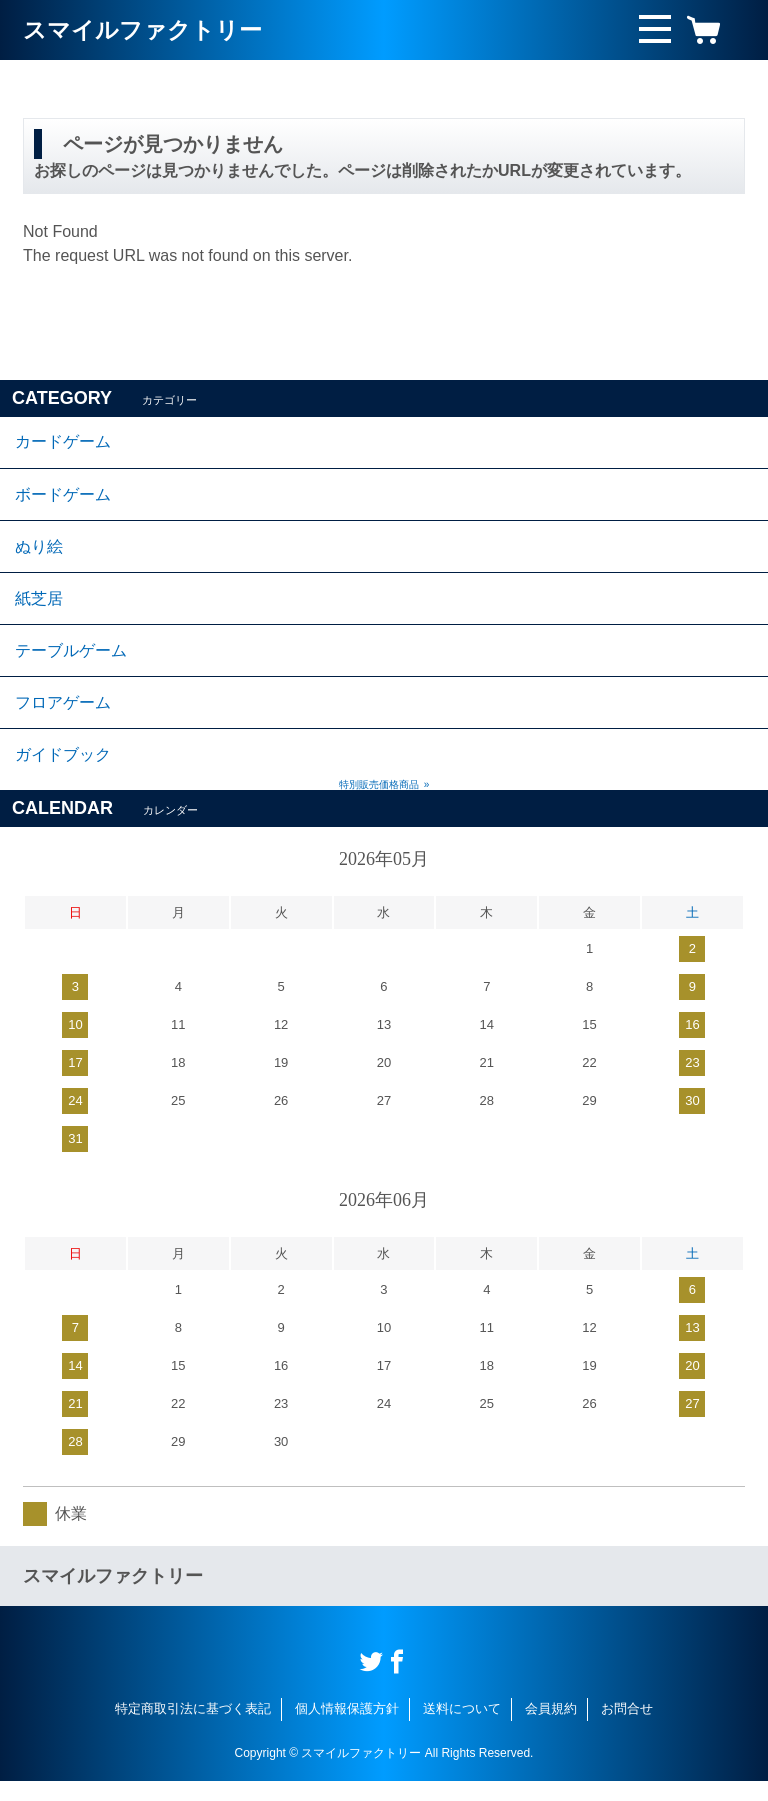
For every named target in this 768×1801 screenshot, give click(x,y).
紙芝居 (39, 608)
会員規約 (551, 1729)
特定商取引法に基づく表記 (193, 1729)
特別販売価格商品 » (384, 805)
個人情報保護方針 (347, 1729)
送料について (462, 1729)
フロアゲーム (63, 718)
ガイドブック (63, 773)
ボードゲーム (63, 498)
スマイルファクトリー (147, 29)
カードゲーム (63, 443)
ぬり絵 (39, 553)
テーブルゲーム (71, 663)
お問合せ (627, 1729)
